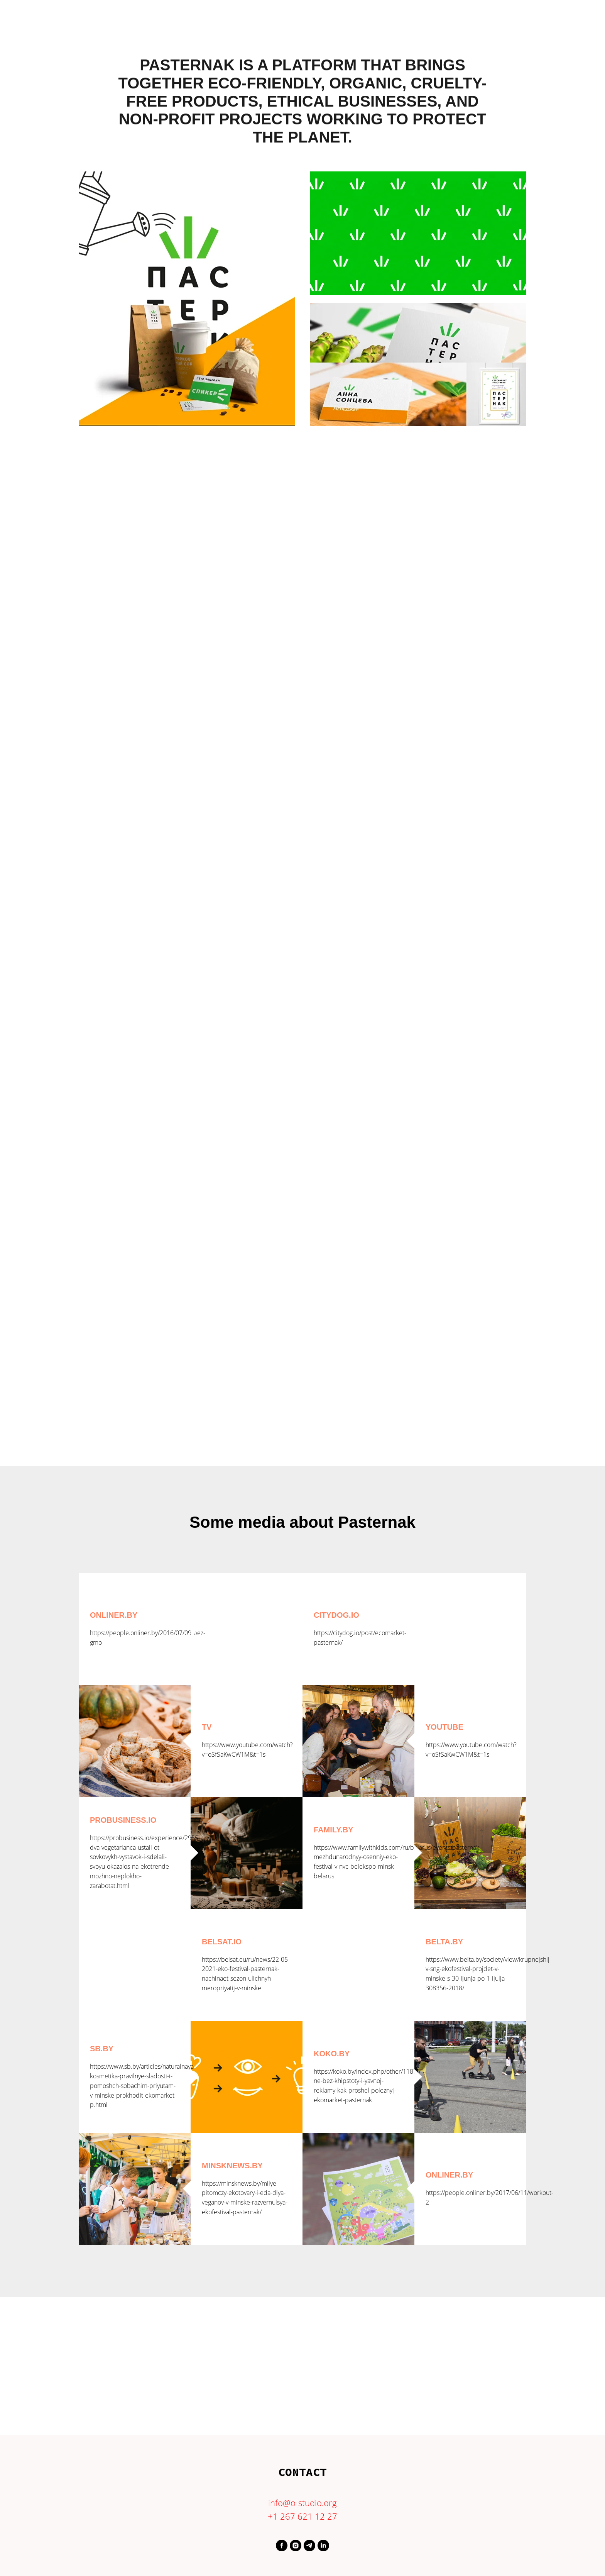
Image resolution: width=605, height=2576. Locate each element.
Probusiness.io (123, 1820)
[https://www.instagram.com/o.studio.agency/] (295, 2545)
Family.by (333, 1829)
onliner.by (449, 2175)
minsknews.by (232, 2165)
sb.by (101, 2048)
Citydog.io (336, 1615)
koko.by (332, 2053)
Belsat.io (222, 1941)
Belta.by (444, 1941)
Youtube (444, 1727)
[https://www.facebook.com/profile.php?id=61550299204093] (281, 2545)
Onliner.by (113, 1615)
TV (207, 1727)
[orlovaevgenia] (309, 2545)
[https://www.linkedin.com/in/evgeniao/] (323, 2545)
